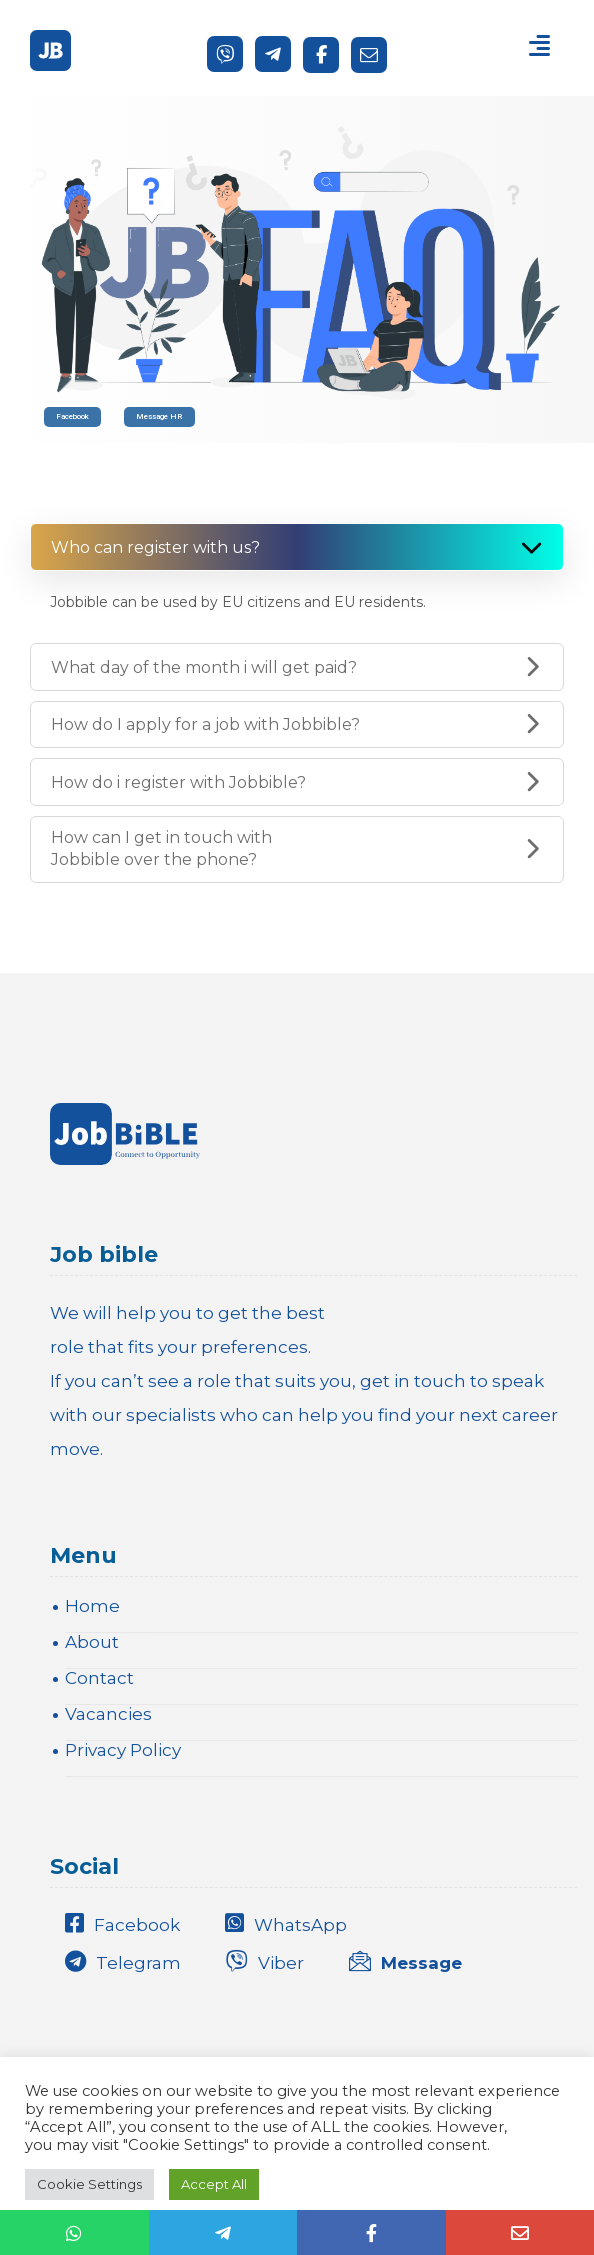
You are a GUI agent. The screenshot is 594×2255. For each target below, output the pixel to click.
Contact (99, 1678)
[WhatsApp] (291, 1923)
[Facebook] (321, 55)
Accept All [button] (214, 2184)
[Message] (410, 1960)
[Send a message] (369, 55)
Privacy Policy (123, 1750)
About (92, 1642)
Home (92, 1606)
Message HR (159, 416)
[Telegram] (273, 54)
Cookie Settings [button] (89, 2184)
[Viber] (225, 54)
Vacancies (108, 1714)
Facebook (72, 416)
